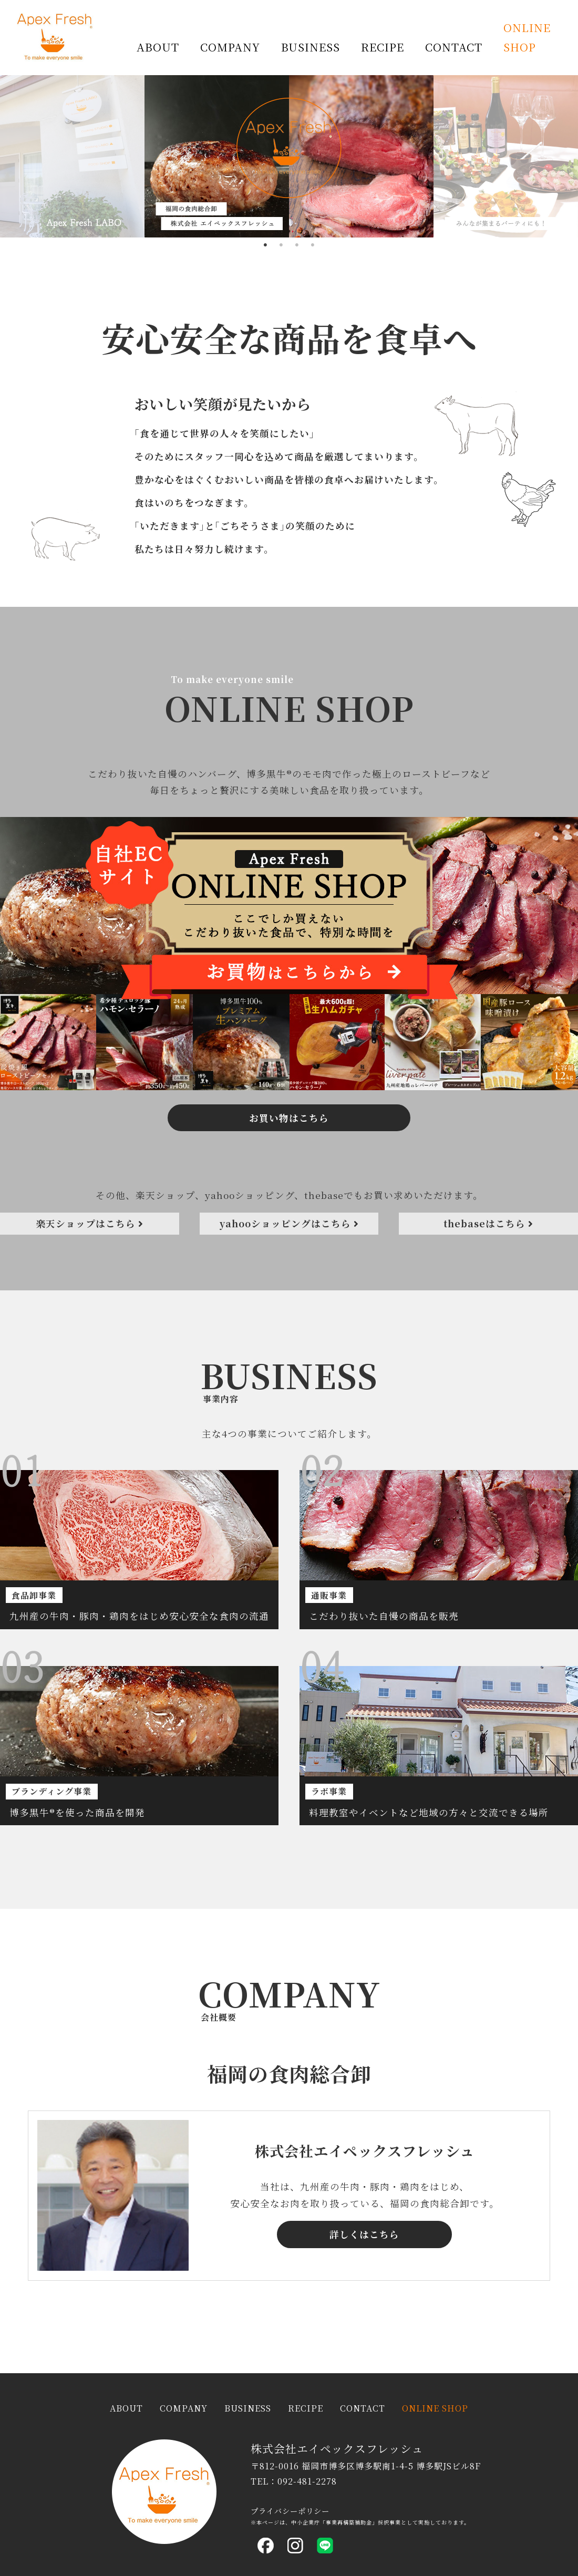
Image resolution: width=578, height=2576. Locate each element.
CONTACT (453, 47)
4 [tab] (312, 245)
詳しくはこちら (364, 2317)
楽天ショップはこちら (89, 1234)
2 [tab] (281, 245)
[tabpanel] (289, 156)
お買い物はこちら (289, 1296)
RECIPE (382, 47)
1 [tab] (265, 245)
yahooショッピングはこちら (289, 1234)
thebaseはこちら (488, 1234)
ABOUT (158, 47)
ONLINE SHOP (527, 37)
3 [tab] (297, 245)
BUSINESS (310, 47)
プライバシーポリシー (290, 2510)
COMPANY (230, 47)
